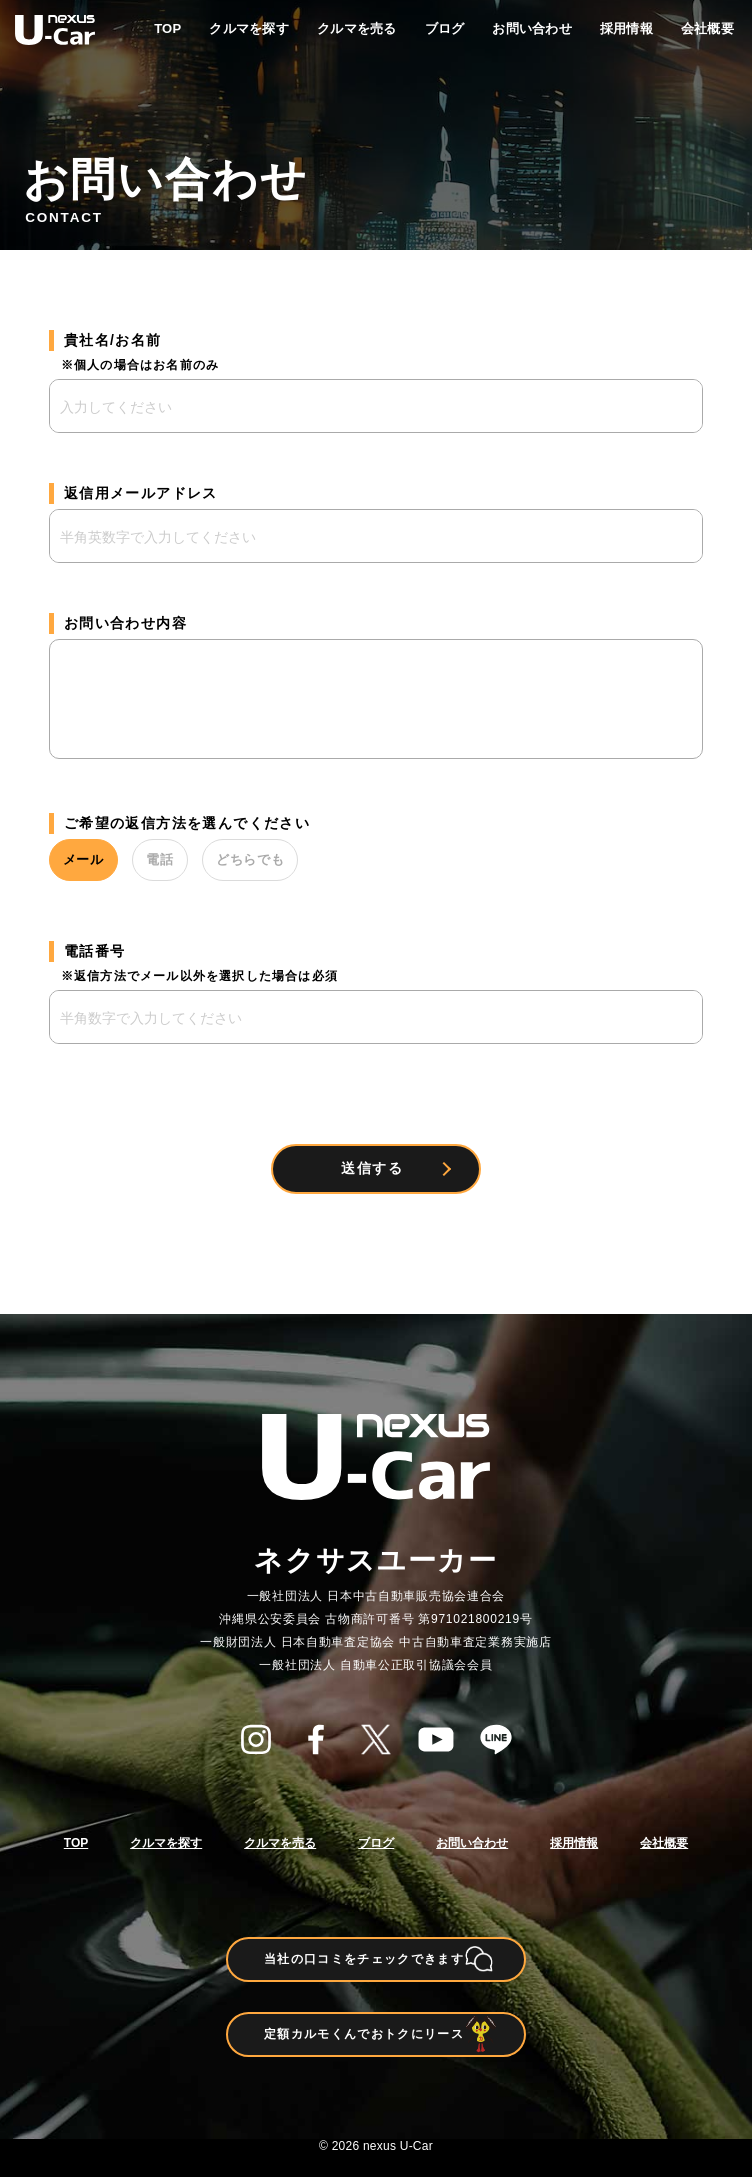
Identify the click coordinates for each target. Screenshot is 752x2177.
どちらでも (329, 859)
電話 (206, 859)
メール (99, 859)
